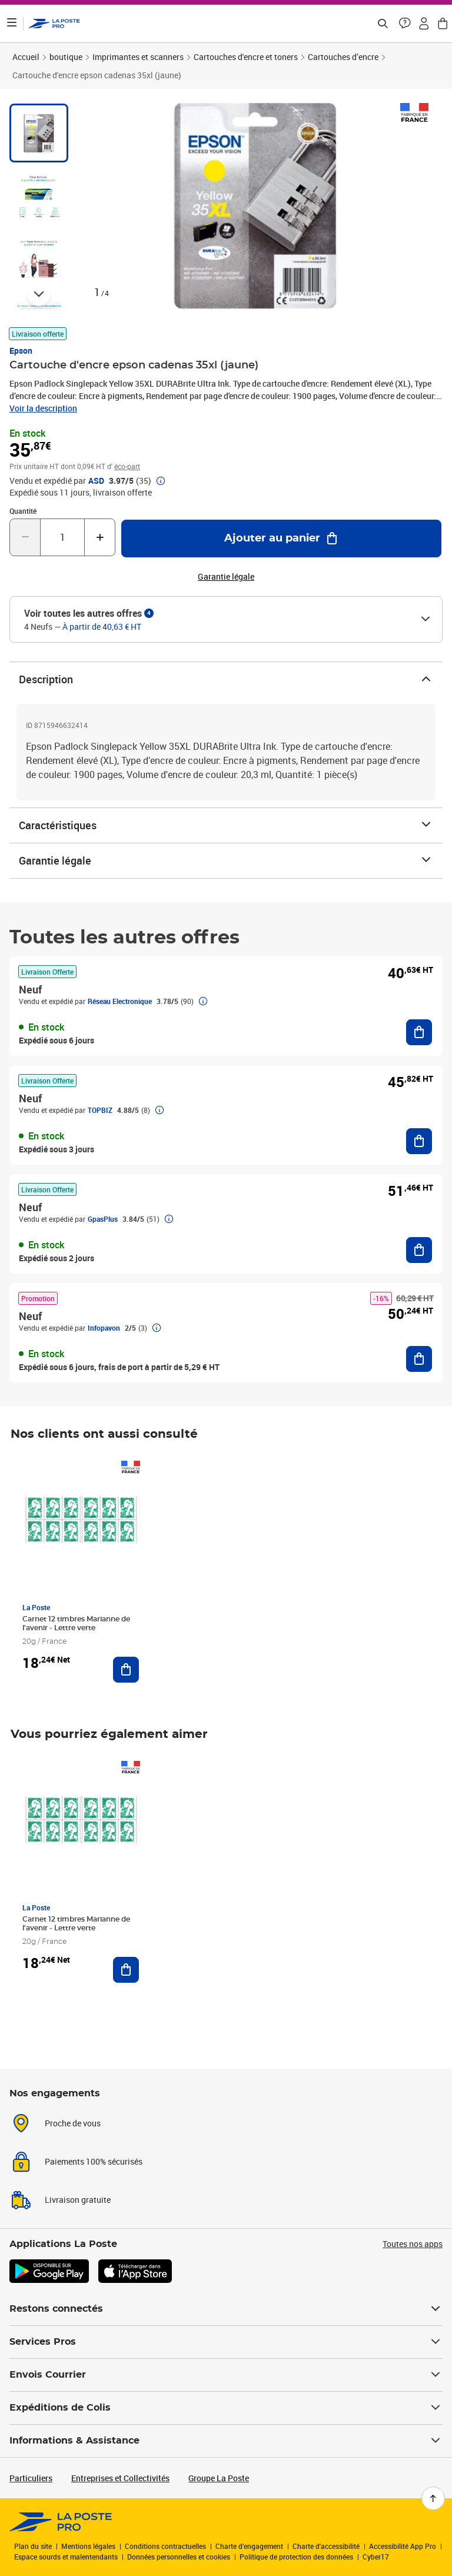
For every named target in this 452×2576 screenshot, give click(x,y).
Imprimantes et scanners (138, 56)
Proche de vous (73, 2123)
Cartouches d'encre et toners (246, 56)
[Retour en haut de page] (433, 2498)
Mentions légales (88, 2546)
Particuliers (30, 2478)
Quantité (22, 511)
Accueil (25, 56)
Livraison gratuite (78, 2199)
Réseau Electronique (120, 1001)
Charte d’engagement (249, 2546)
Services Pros (226, 2342)
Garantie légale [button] (226, 576)
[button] (405, 23)
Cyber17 (376, 2556)
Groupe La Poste (218, 2478)
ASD (96, 481)
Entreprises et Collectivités (120, 2478)
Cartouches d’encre (343, 56)
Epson (20, 350)
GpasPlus (103, 1219)
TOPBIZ (100, 1110)
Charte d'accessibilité (326, 2546)
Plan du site (33, 2546)
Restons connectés (226, 2309)
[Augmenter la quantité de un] (100, 537)
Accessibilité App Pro (402, 2546)
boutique (65, 56)
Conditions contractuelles (165, 2546)
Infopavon (104, 1327)
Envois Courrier (226, 2375)
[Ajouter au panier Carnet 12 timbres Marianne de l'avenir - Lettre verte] (126, 1670)
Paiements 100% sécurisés (93, 2161)
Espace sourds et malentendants (66, 2556)
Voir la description (43, 408)
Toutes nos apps (413, 2243)
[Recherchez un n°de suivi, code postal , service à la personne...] (383, 23)
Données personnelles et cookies (178, 2556)
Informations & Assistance (226, 2441)
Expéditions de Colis (226, 2408)
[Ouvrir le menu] (12, 23)
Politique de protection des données (296, 2556)
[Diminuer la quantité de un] (25, 537)
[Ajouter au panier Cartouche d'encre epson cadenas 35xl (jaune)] (281, 538)
